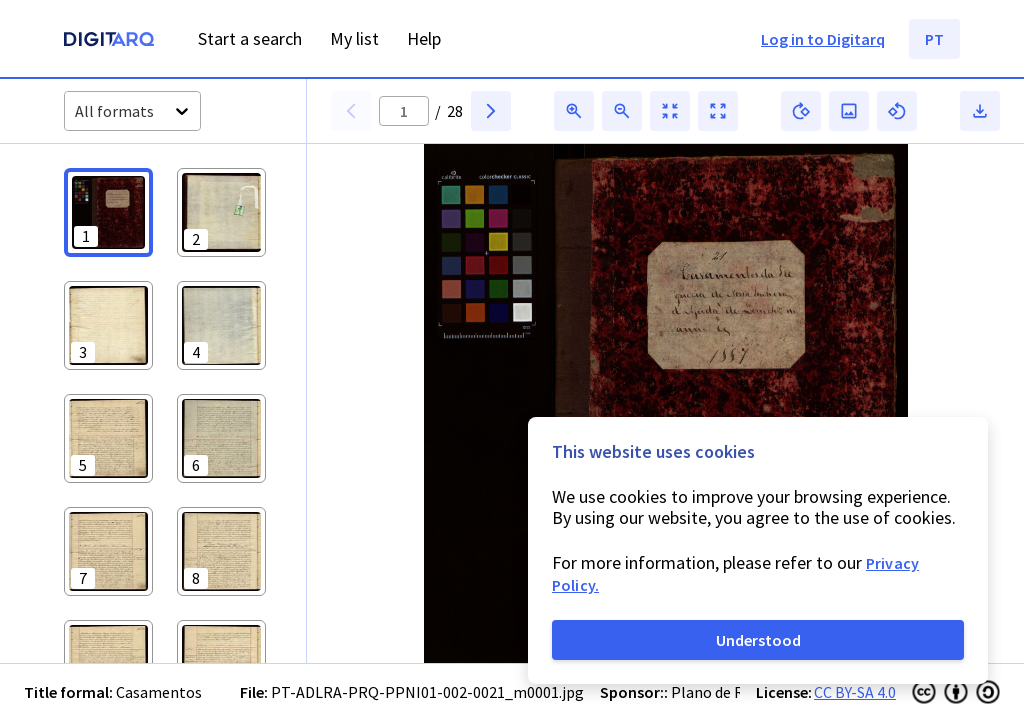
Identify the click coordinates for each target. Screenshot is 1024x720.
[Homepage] (109, 41)
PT (934, 39)
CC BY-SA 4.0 (855, 692)
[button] (108, 212)
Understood (758, 640)
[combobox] (76, 111)
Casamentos (159, 692)
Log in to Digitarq (823, 39)
